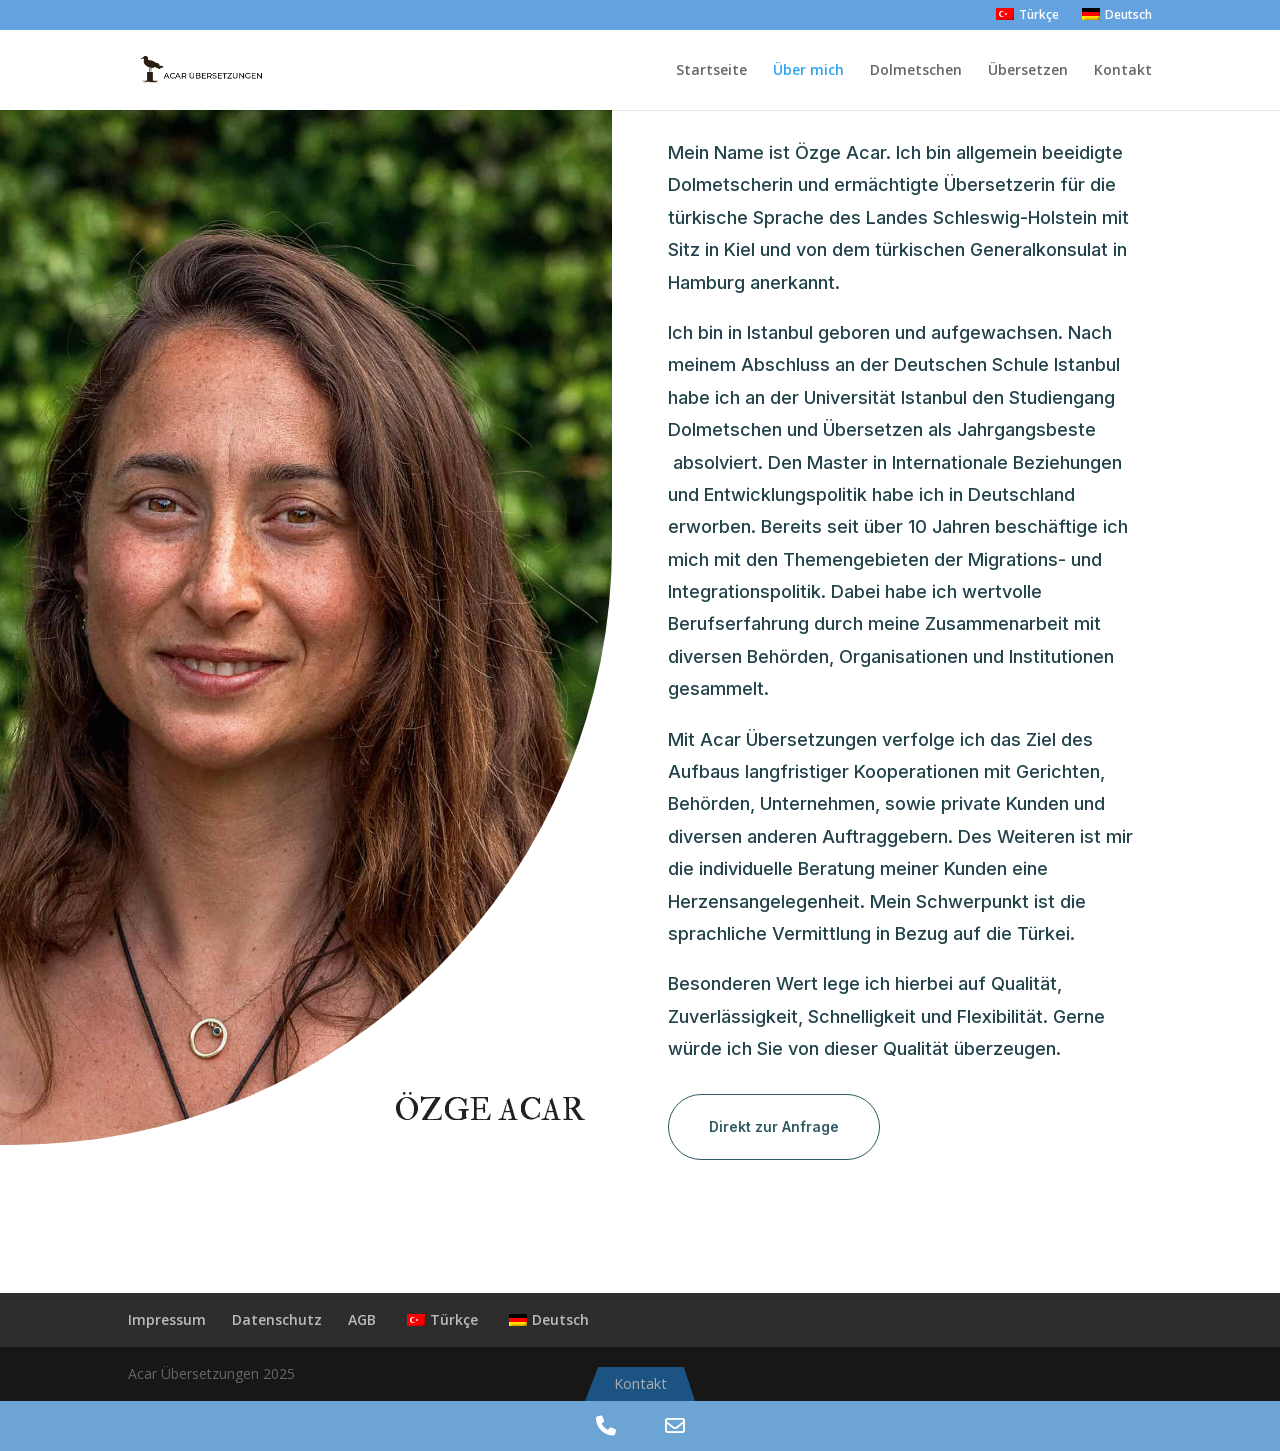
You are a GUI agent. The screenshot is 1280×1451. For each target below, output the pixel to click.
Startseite (711, 71)
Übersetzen (1028, 71)
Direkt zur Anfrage (774, 1126)
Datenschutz (277, 1319)
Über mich (808, 71)
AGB (362, 1319)
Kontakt (1123, 71)
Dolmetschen (916, 71)
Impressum (167, 1319)
